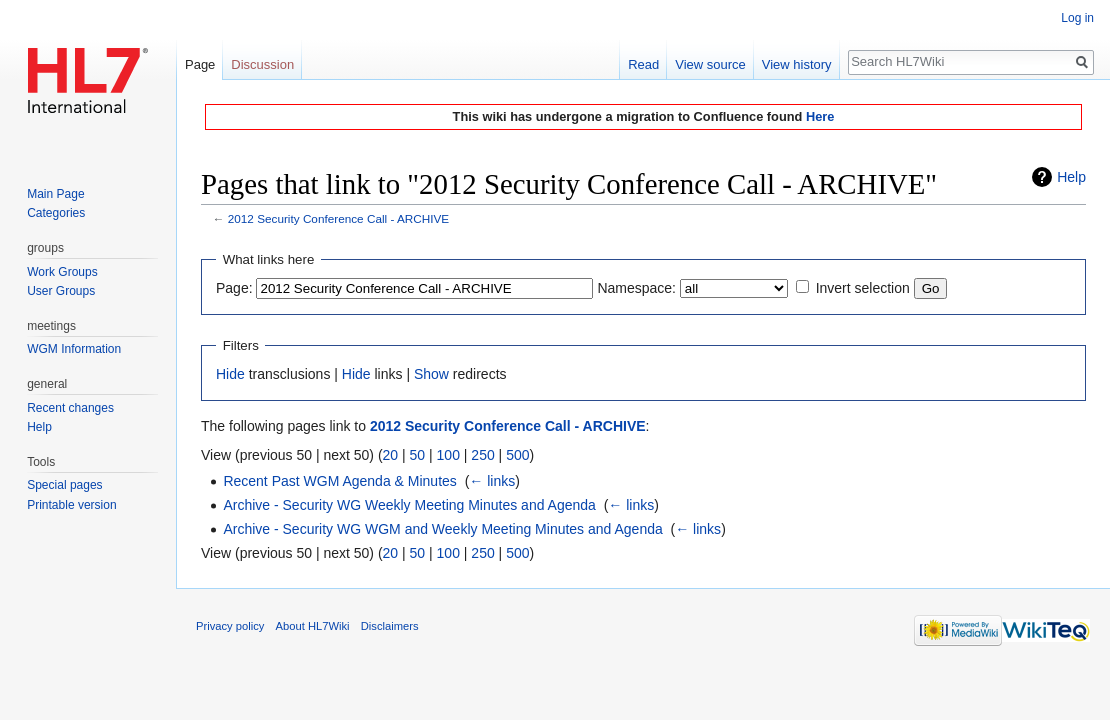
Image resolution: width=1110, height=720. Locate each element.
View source (710, 64)
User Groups (61, 291)
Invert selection (863, 288)
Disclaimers (390, 626)
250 (482, 455)
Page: (234, 288)
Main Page (55, 194)
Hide (230, 374)
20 (391, 455)
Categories (56, 213)
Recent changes (70, 408)
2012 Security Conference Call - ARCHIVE (338, 218)
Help (1071, 177)
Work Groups (62, 272)
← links (492, 481)
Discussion (262, 64)
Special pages (64, 485)
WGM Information (74, 349)
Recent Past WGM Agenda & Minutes (339, 481)
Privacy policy (230, 626)
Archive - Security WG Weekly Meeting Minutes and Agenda (409, 505)
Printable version (71, 505)
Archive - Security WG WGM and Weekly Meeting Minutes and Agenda (442, 529)
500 (517, 455)
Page (200, 64)
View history (797, 64)
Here (820, 116)
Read (643, 64)
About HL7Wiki (313, 626)
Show (431, 374)
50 (418, 455)
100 (448, 455)
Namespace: (636, 288)
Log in (1077, 18)
